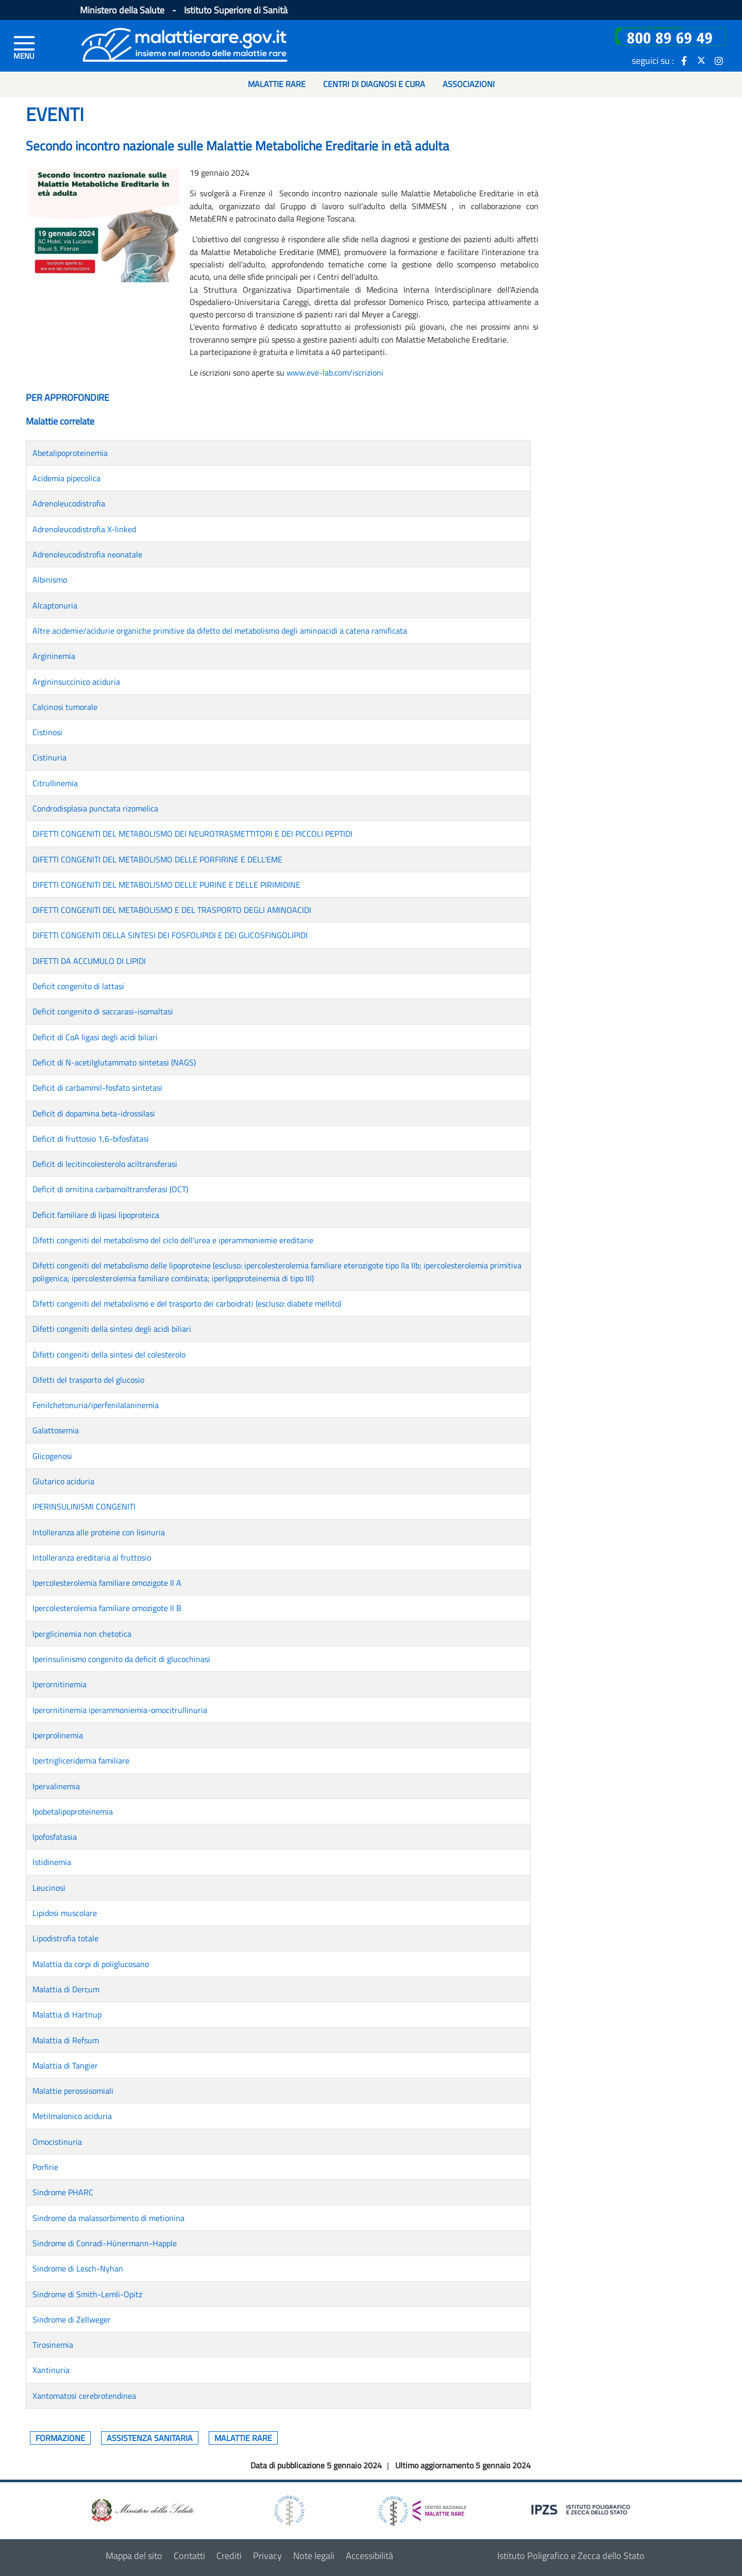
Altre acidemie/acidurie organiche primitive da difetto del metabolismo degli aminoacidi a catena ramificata (219, 630)
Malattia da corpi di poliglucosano (90, 1964)
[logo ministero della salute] (141, 2510)
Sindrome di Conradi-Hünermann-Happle (104, 2243)
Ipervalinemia (56, 1786)
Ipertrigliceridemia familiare (80, 1760)
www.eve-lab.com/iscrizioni (334, 372)
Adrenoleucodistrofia (68, 503)
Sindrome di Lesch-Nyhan (77, 2268)
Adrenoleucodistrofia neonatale (87, 554)
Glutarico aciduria (63, 1481)
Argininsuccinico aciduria (76, 681)
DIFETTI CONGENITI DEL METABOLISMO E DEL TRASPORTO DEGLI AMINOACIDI (171, 910)
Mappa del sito (134, 2556)
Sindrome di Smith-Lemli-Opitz (87, 2294)
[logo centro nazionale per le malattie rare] (422, 2508)
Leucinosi (48, 1888)
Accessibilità (369, 2556)
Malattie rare (243, 2438)
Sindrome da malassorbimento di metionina (108, 2218)
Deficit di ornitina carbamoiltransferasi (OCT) (110, 1189)
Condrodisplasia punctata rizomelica (95, 808)
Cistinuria (49, 757)
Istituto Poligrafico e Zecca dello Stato (571, 2556)
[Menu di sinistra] (24, 46)
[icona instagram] (719, 60)
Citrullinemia (55, 783)
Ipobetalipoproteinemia (72, 1811)
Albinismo (49, 579)
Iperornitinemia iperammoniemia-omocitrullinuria (119, 1710)
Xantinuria (51, 2370)
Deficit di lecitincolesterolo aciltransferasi (104, 1164)
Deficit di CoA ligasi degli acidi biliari (95, 1037)
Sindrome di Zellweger (71, 2319)
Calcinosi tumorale (64, 707)
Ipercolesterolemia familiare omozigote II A (106, 1583)
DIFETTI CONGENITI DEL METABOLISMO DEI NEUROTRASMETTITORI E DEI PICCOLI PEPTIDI (192, 833)
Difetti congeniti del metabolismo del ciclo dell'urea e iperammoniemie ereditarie (172, 1240)
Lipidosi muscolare (64, 1913)
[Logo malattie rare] (184, 43)
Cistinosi (47, 732)
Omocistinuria (57, 2142)
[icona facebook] (684, 60)
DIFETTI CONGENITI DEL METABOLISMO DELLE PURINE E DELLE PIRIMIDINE (166, 884)
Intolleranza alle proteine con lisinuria (98, 1532)
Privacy (267, 2556)
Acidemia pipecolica (66, 478)
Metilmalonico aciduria (72, 2116)
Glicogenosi (52, 1456)
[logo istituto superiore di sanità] (288, 2510)
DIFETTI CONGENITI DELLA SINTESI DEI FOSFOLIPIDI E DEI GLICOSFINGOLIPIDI (170, 935)
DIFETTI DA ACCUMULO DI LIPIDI (89, 961)
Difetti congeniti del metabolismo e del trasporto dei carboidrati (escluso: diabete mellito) (186, 1303)
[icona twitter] (701, 60)
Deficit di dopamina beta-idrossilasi (93, 1113)
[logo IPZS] (582, 2509)
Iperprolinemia (57, 1735)
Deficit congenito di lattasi (78, 986)
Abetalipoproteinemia (70, 453)
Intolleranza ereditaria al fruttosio (91, 1557)
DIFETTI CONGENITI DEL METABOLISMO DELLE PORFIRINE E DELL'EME (157, 859)
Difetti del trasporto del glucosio (88, 1380)
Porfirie (45, 2167)
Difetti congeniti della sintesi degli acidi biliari (111, 1329)
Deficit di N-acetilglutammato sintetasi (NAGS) (114, 1062)
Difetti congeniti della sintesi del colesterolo (108, 1354)
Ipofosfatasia (54, 1837)
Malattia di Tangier (65, 2065)
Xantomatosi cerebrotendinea (84, 2395)
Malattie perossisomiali (72, 2090)
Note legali (313, 2556)
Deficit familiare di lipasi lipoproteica (95, 1215)
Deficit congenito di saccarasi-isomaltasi (102, 1011)
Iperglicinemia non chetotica (81, 1634)
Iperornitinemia (59, 1684)
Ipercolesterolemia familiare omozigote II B (106, 1608)
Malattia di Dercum (65, 1989)
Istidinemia (51, 1862)
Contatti (189, 2556)
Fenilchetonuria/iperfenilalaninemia (95, 1405)
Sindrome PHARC (62, 2192)
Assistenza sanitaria (150, 2438)
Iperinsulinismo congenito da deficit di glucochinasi (121, 1659)
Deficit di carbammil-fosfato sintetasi (97, 1087)
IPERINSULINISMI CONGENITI (84, 1506)
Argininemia (53, 656)
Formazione (60, 2438)
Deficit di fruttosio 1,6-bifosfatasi (90, 1138)
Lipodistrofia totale (65, 1938)
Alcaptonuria (54, 605)
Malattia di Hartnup (67, 2014)
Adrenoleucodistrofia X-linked (84, 529)
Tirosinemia (52, 2344)
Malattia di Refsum (65, 2040)
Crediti (229, 2556)
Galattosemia (55, 1430)
